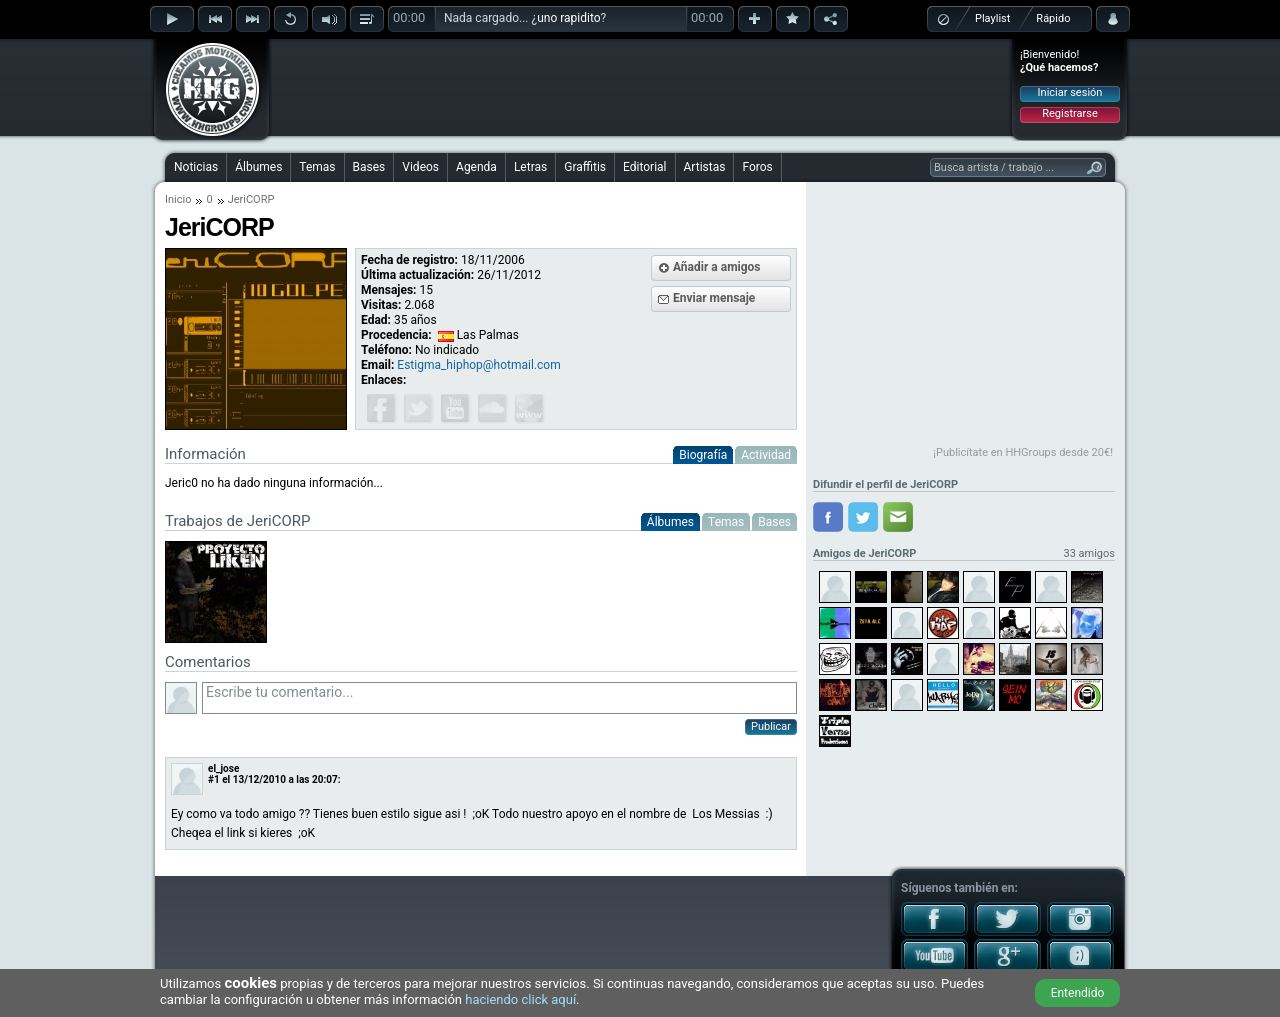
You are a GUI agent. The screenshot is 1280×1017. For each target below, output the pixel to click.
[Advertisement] (641, 87)
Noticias (196, 167)
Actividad (766, 455)
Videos (420, 167)
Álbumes (258, 167)
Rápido (1053, 18)
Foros (757, 167)
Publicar (771, 726)
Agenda (476, 167)
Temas (317, 167)
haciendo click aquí (520, 999)
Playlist (992, 18)
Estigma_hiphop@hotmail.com (478, 365)
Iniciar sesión (1070, 92)
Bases (369, 167)
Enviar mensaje (714, 298)
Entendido (1078, 993)
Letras (530, 167)
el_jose (223, 768)
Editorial (644, 167)
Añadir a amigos (717, 267)
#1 (214, 779)
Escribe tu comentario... (499, 698)
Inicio (178, 199)
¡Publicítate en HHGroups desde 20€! (1023, 452)
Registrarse (1069, 113)
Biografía (703, 455)
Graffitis (585, 167)
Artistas (705, 167)
